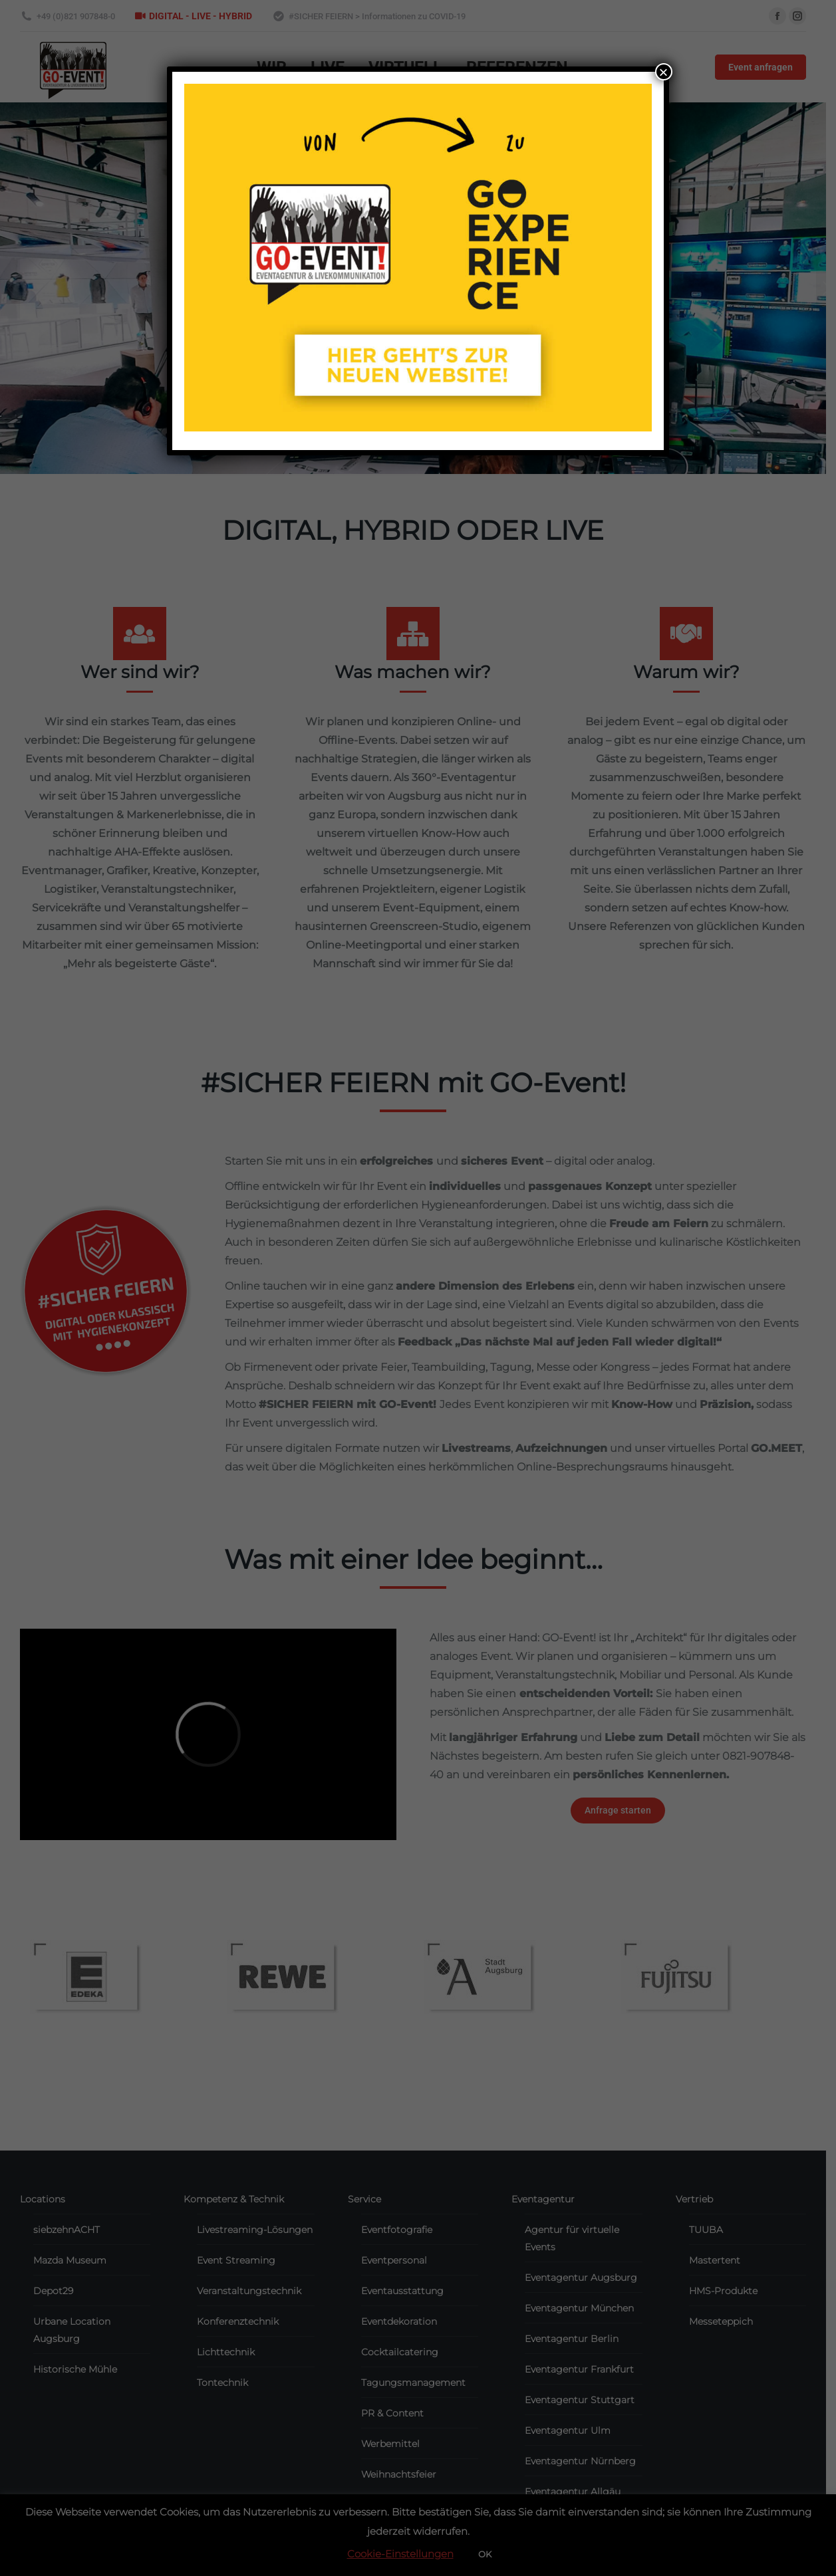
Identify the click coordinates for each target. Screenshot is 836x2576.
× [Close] (663, 71)
